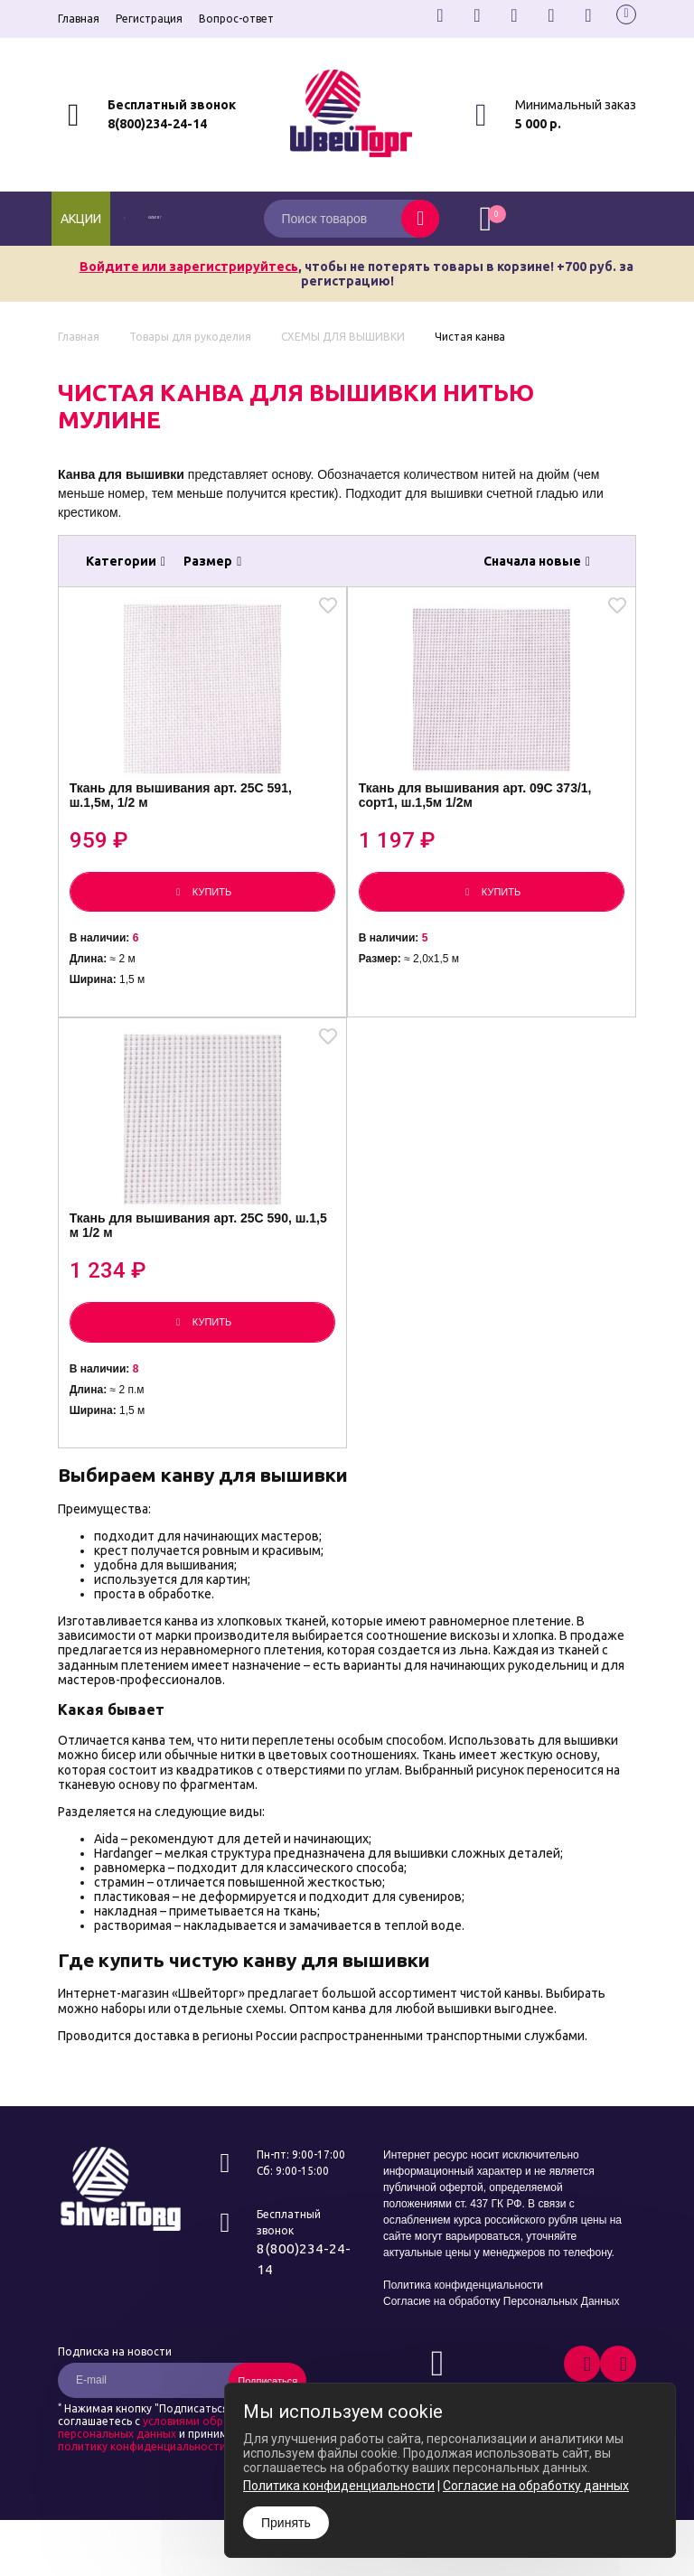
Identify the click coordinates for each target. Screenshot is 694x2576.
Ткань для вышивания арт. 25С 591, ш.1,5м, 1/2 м (188, 817)
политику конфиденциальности (142, 2501)
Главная (78, 18)
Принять (286, 2522)
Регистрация (149, 18)
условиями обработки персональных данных (160, 2483)
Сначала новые (536, 561)
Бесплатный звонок (172, 105)
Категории (125, 561)
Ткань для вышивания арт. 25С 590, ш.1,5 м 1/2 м (188, 1276)
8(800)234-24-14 (157, 124)
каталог (176, 219)
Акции (81, 218)
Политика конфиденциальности (463, 2340)
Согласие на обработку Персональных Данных (501, 2356)
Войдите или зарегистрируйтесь (189, 266)
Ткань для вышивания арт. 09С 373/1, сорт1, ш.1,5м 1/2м (482, 817)
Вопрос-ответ (236, 18)
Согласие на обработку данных (536, 2485)
